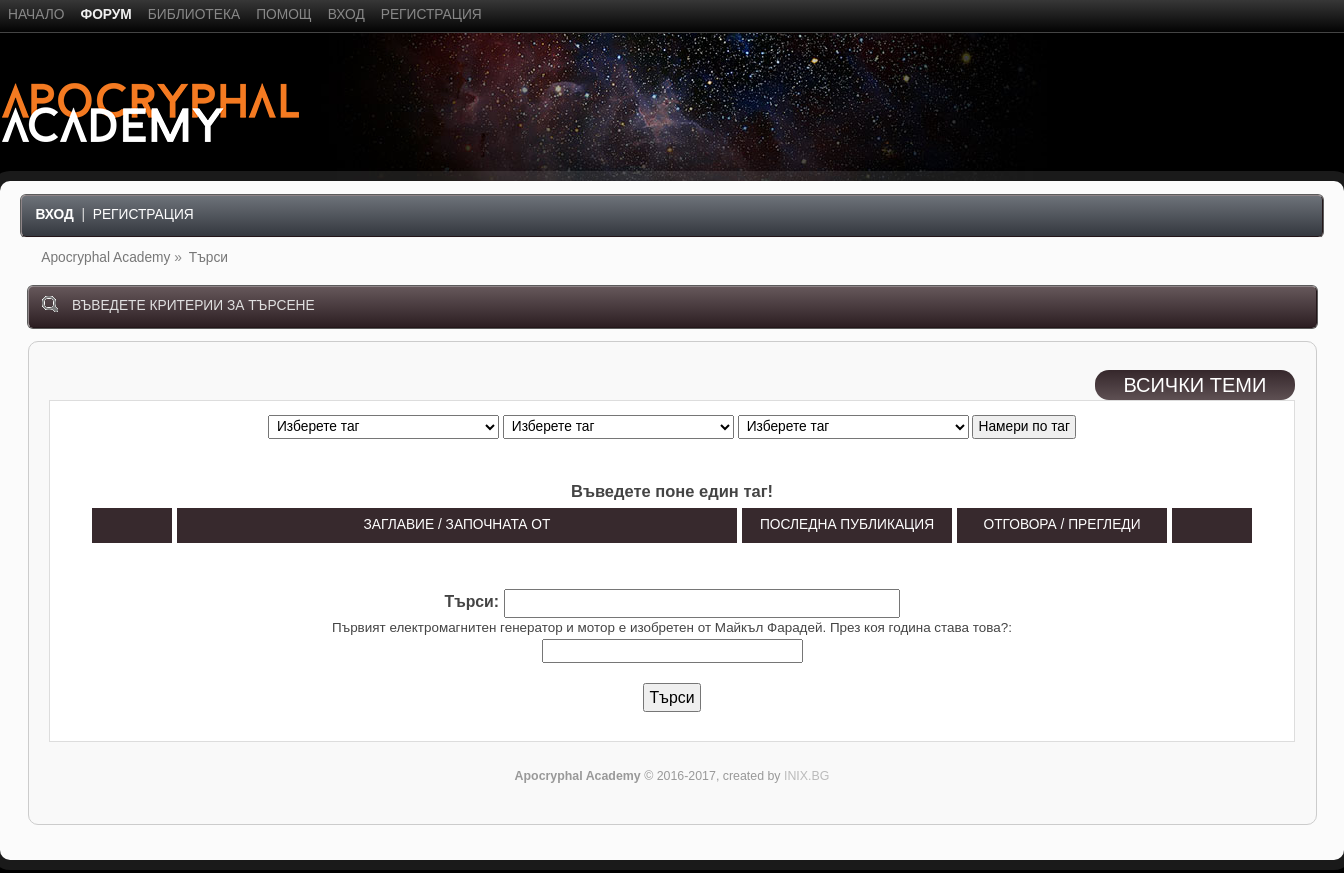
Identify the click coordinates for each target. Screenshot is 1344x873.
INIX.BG (806, 776)
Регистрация (143, 214)
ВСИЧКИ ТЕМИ (1194, 385)
